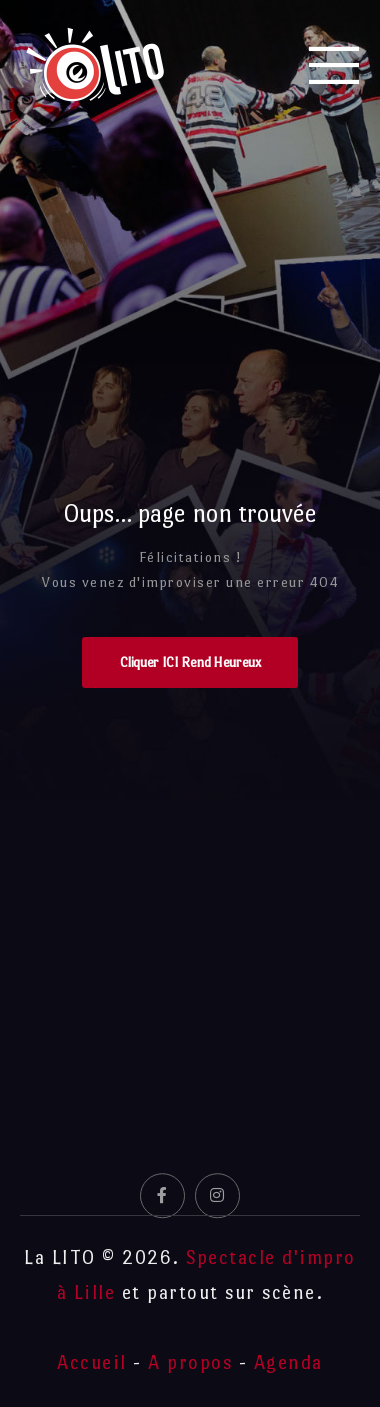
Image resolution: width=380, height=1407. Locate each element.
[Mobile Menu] (335, 65)
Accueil (92, 1362)
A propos (190, 1362)
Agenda (288, 1362)
